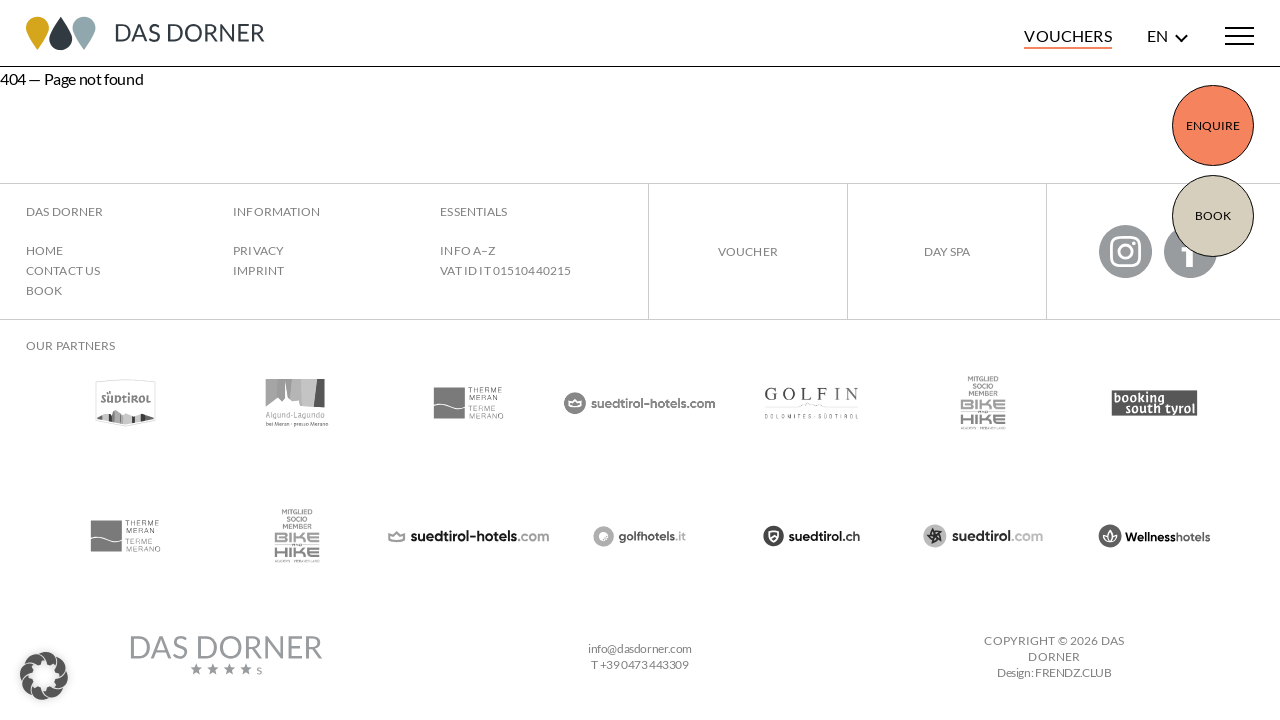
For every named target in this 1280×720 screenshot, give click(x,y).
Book (1213, 215)
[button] (44, 676)
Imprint (258, 270)
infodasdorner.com (640, 648)
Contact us (63, 270)
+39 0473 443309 (644, 664)
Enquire (1213, 125)
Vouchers (1067, 35)
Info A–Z (467, 250)
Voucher (748, 251)
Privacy (258, 250)
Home (44, 250)
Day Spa (947, 251)
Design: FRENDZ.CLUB (1054, 672)
